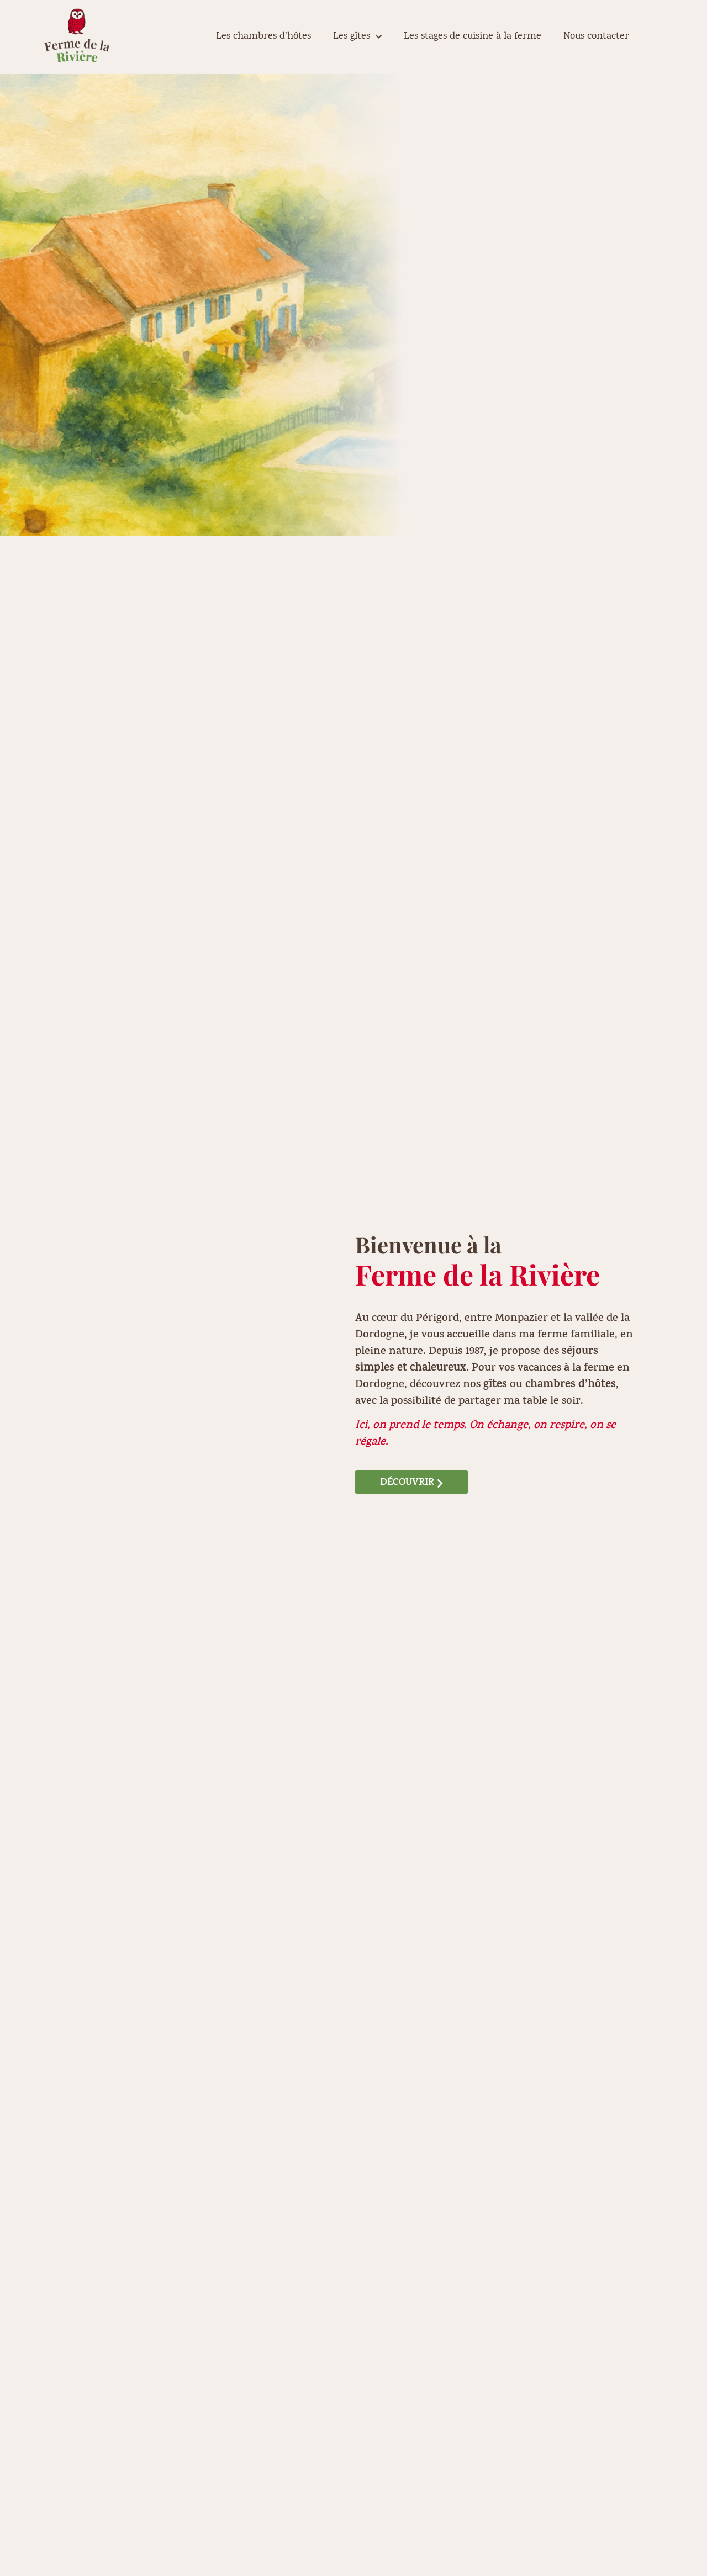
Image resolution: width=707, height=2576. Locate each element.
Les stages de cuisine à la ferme (472, 36)
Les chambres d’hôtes (263, 36)
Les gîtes (357, 37)
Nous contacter (596, 36)
